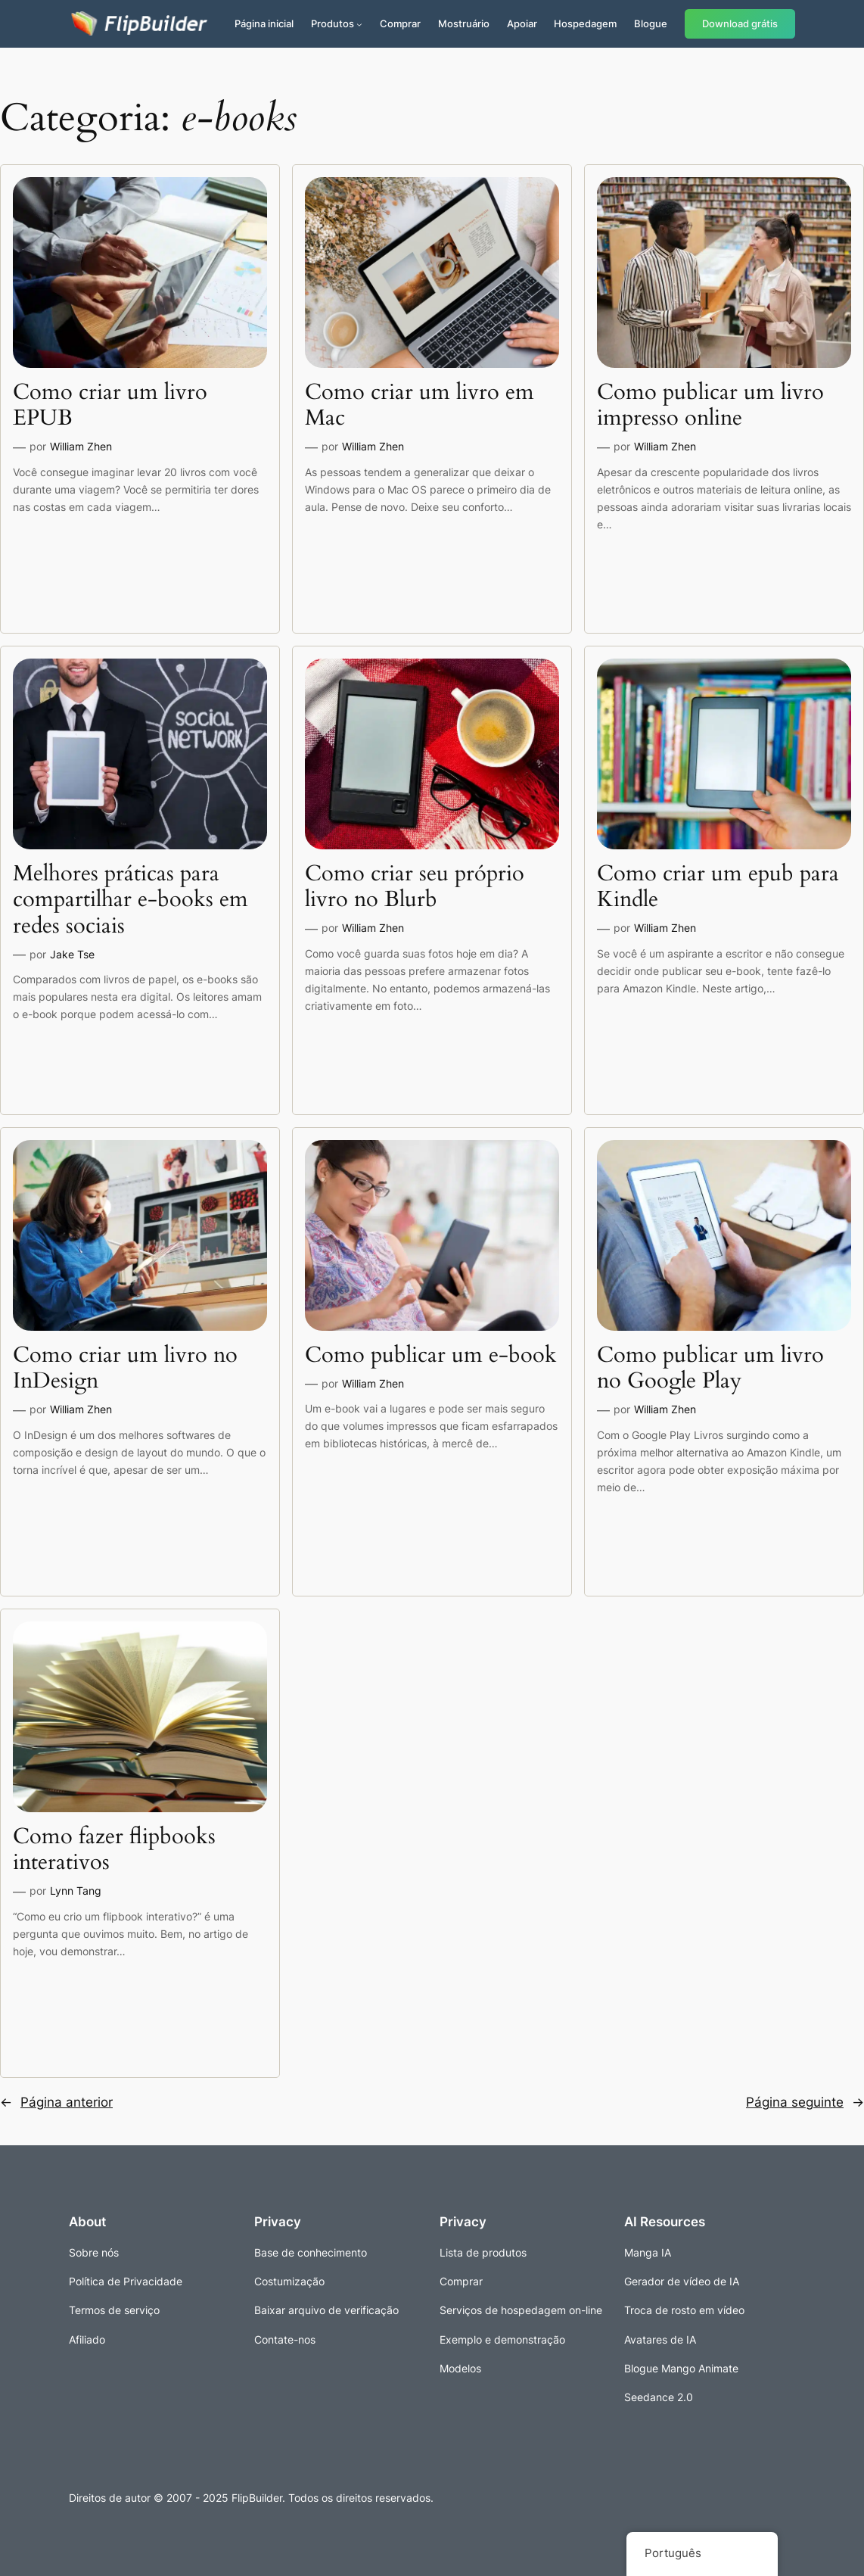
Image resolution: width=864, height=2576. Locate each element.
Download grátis (740, 24)
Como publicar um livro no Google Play (710, 1368)
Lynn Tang (75, 1890)
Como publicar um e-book (431, 1355)
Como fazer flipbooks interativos (114, 1850)
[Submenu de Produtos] (359, 24)
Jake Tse (72, 954)
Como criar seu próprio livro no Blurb (414, 887)
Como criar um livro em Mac (419, 405)
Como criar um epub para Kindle (718, 887)
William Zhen (81, 446)
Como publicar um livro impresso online (710, 405)
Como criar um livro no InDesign (125, 1368)
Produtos (332, 23)
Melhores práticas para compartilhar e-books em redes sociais (130, 900)
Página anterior (56, 2102)
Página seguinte (805, 2102)
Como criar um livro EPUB (110, 405)
